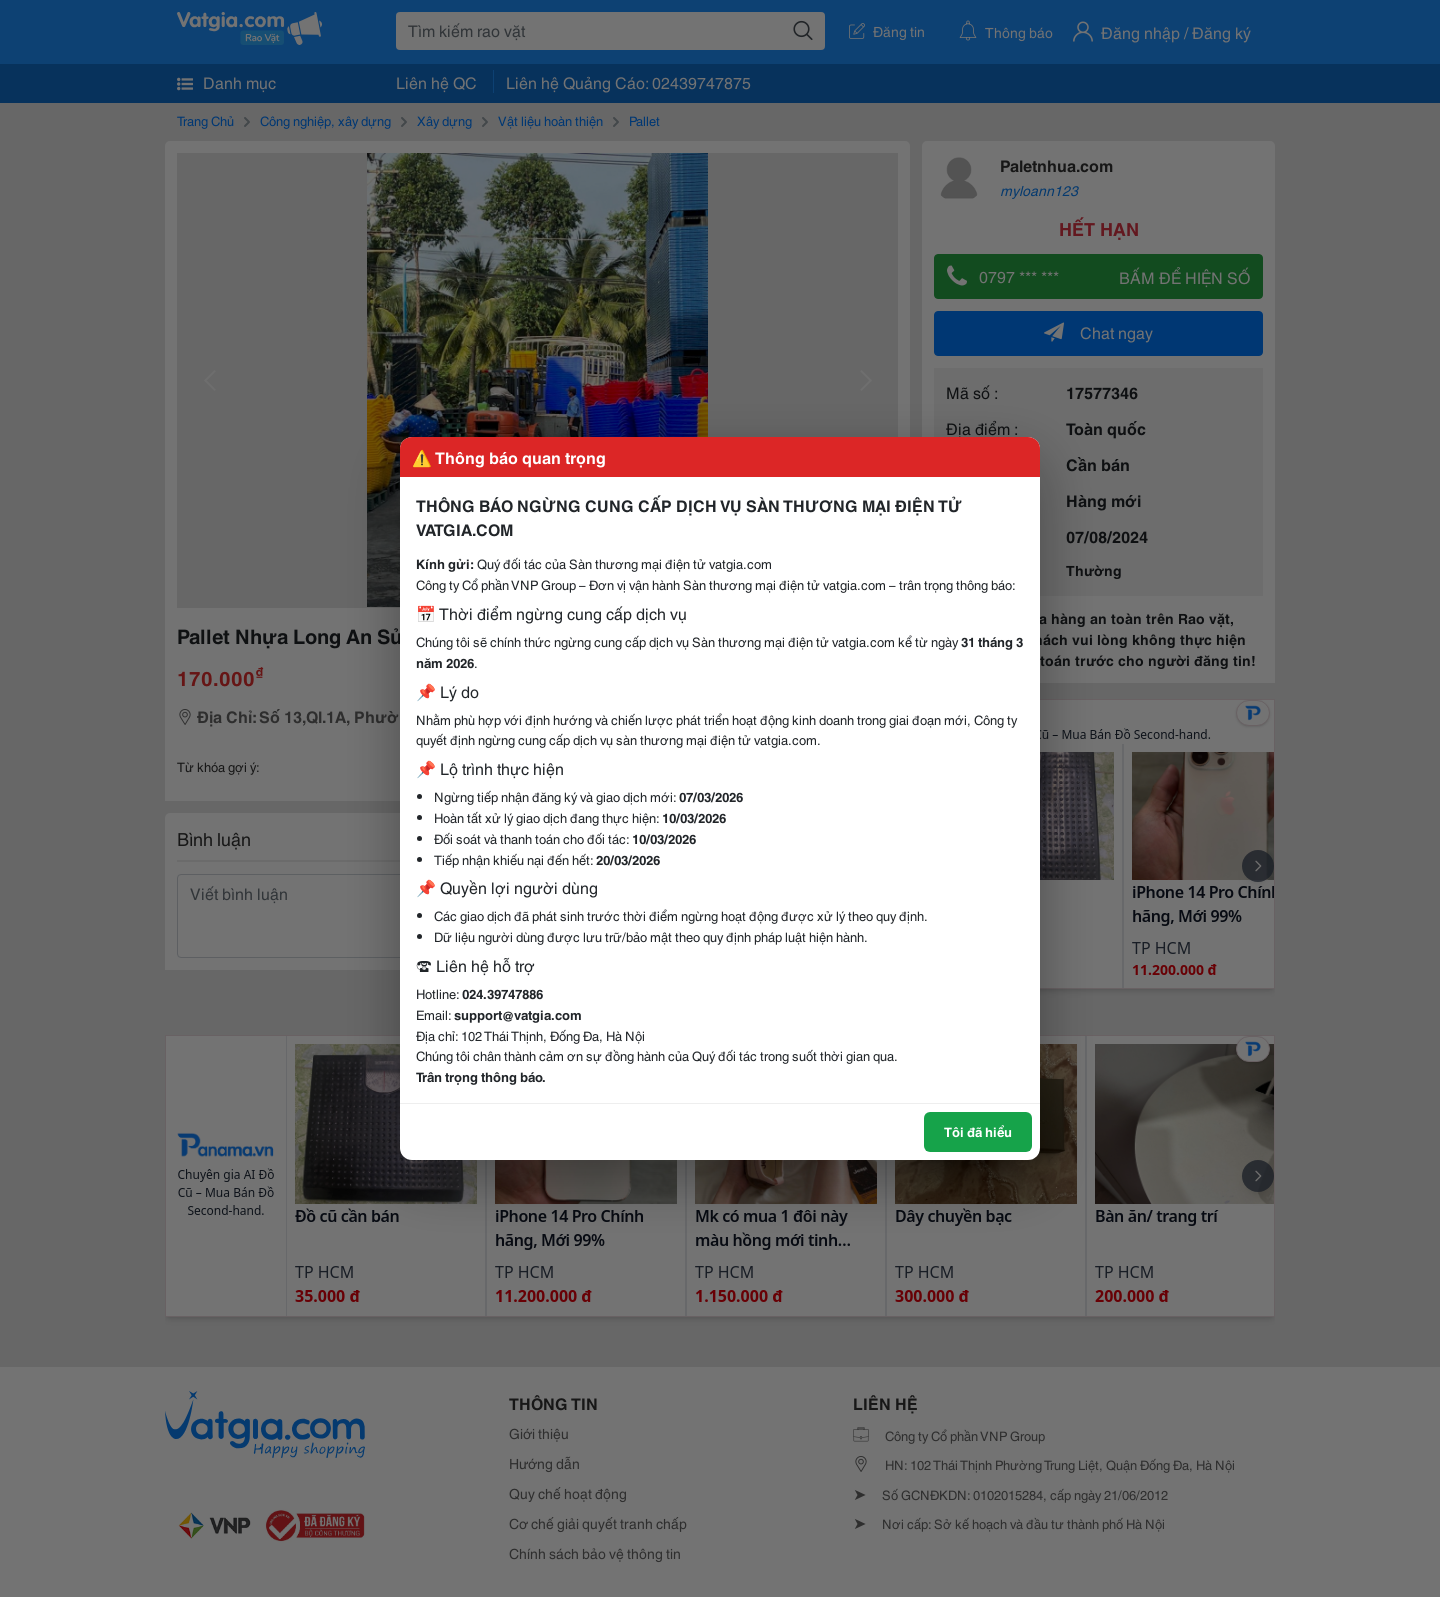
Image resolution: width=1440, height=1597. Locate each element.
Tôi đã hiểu (978, 1131)
